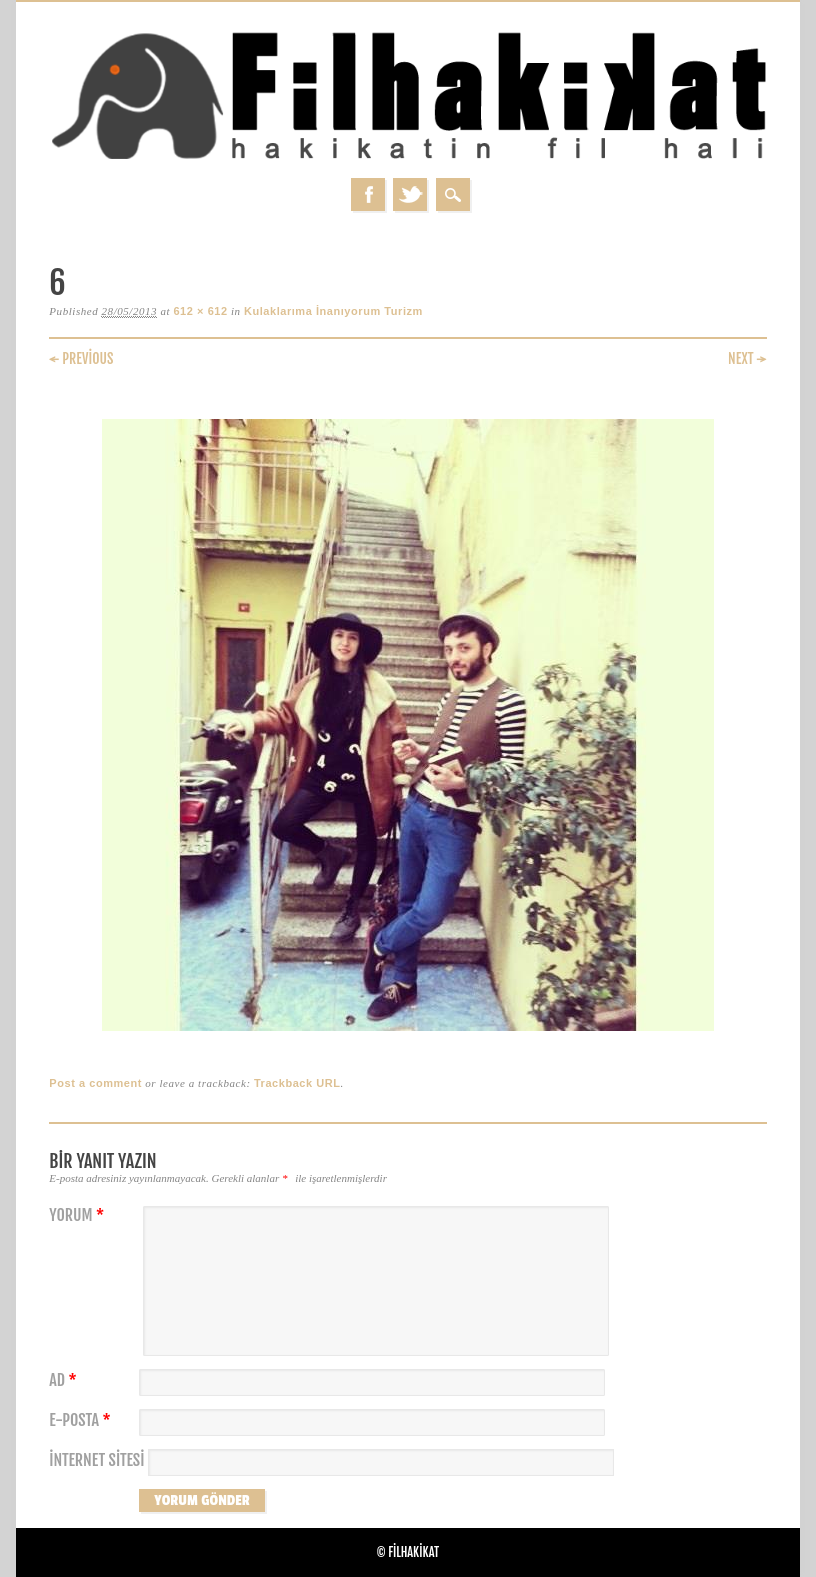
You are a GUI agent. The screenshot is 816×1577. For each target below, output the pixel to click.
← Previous (81, 358)
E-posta (82, 1420)
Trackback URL (297, 1083)
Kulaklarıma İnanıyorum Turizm (333, 311)
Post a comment (95, 1083)
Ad (65, 1380)
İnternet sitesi (96, 1460)
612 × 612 (200, 311)
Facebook (368, 194)
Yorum (79, 1215)
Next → (747, 358)
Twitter (410, 194)
